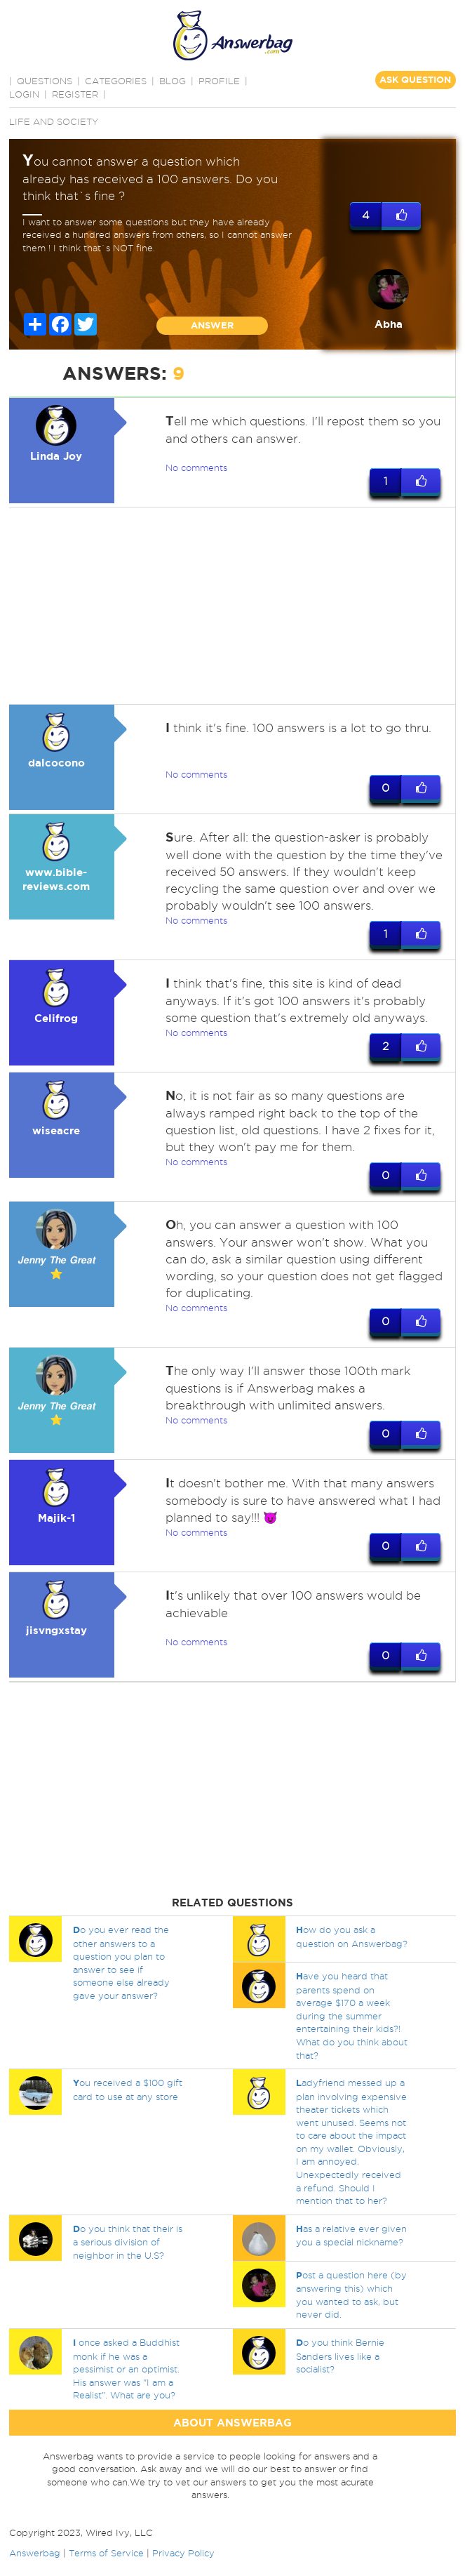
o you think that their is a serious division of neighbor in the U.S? (127, 2242)
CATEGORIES (116, 81)
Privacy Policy (183, 2553)
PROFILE (219, 81)
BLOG (172, 81)
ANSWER (212, 325)
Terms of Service (106, 2553)
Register (75, 94)
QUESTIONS (44, 81)
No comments (196, 467)
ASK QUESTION (415, 79)
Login (24, 94)
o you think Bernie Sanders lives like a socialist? (340, 2355)
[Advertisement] (230, 605)
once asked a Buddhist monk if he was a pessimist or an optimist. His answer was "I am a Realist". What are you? (126, 2368)
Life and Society (53, 121)
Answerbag (34, 2553)
